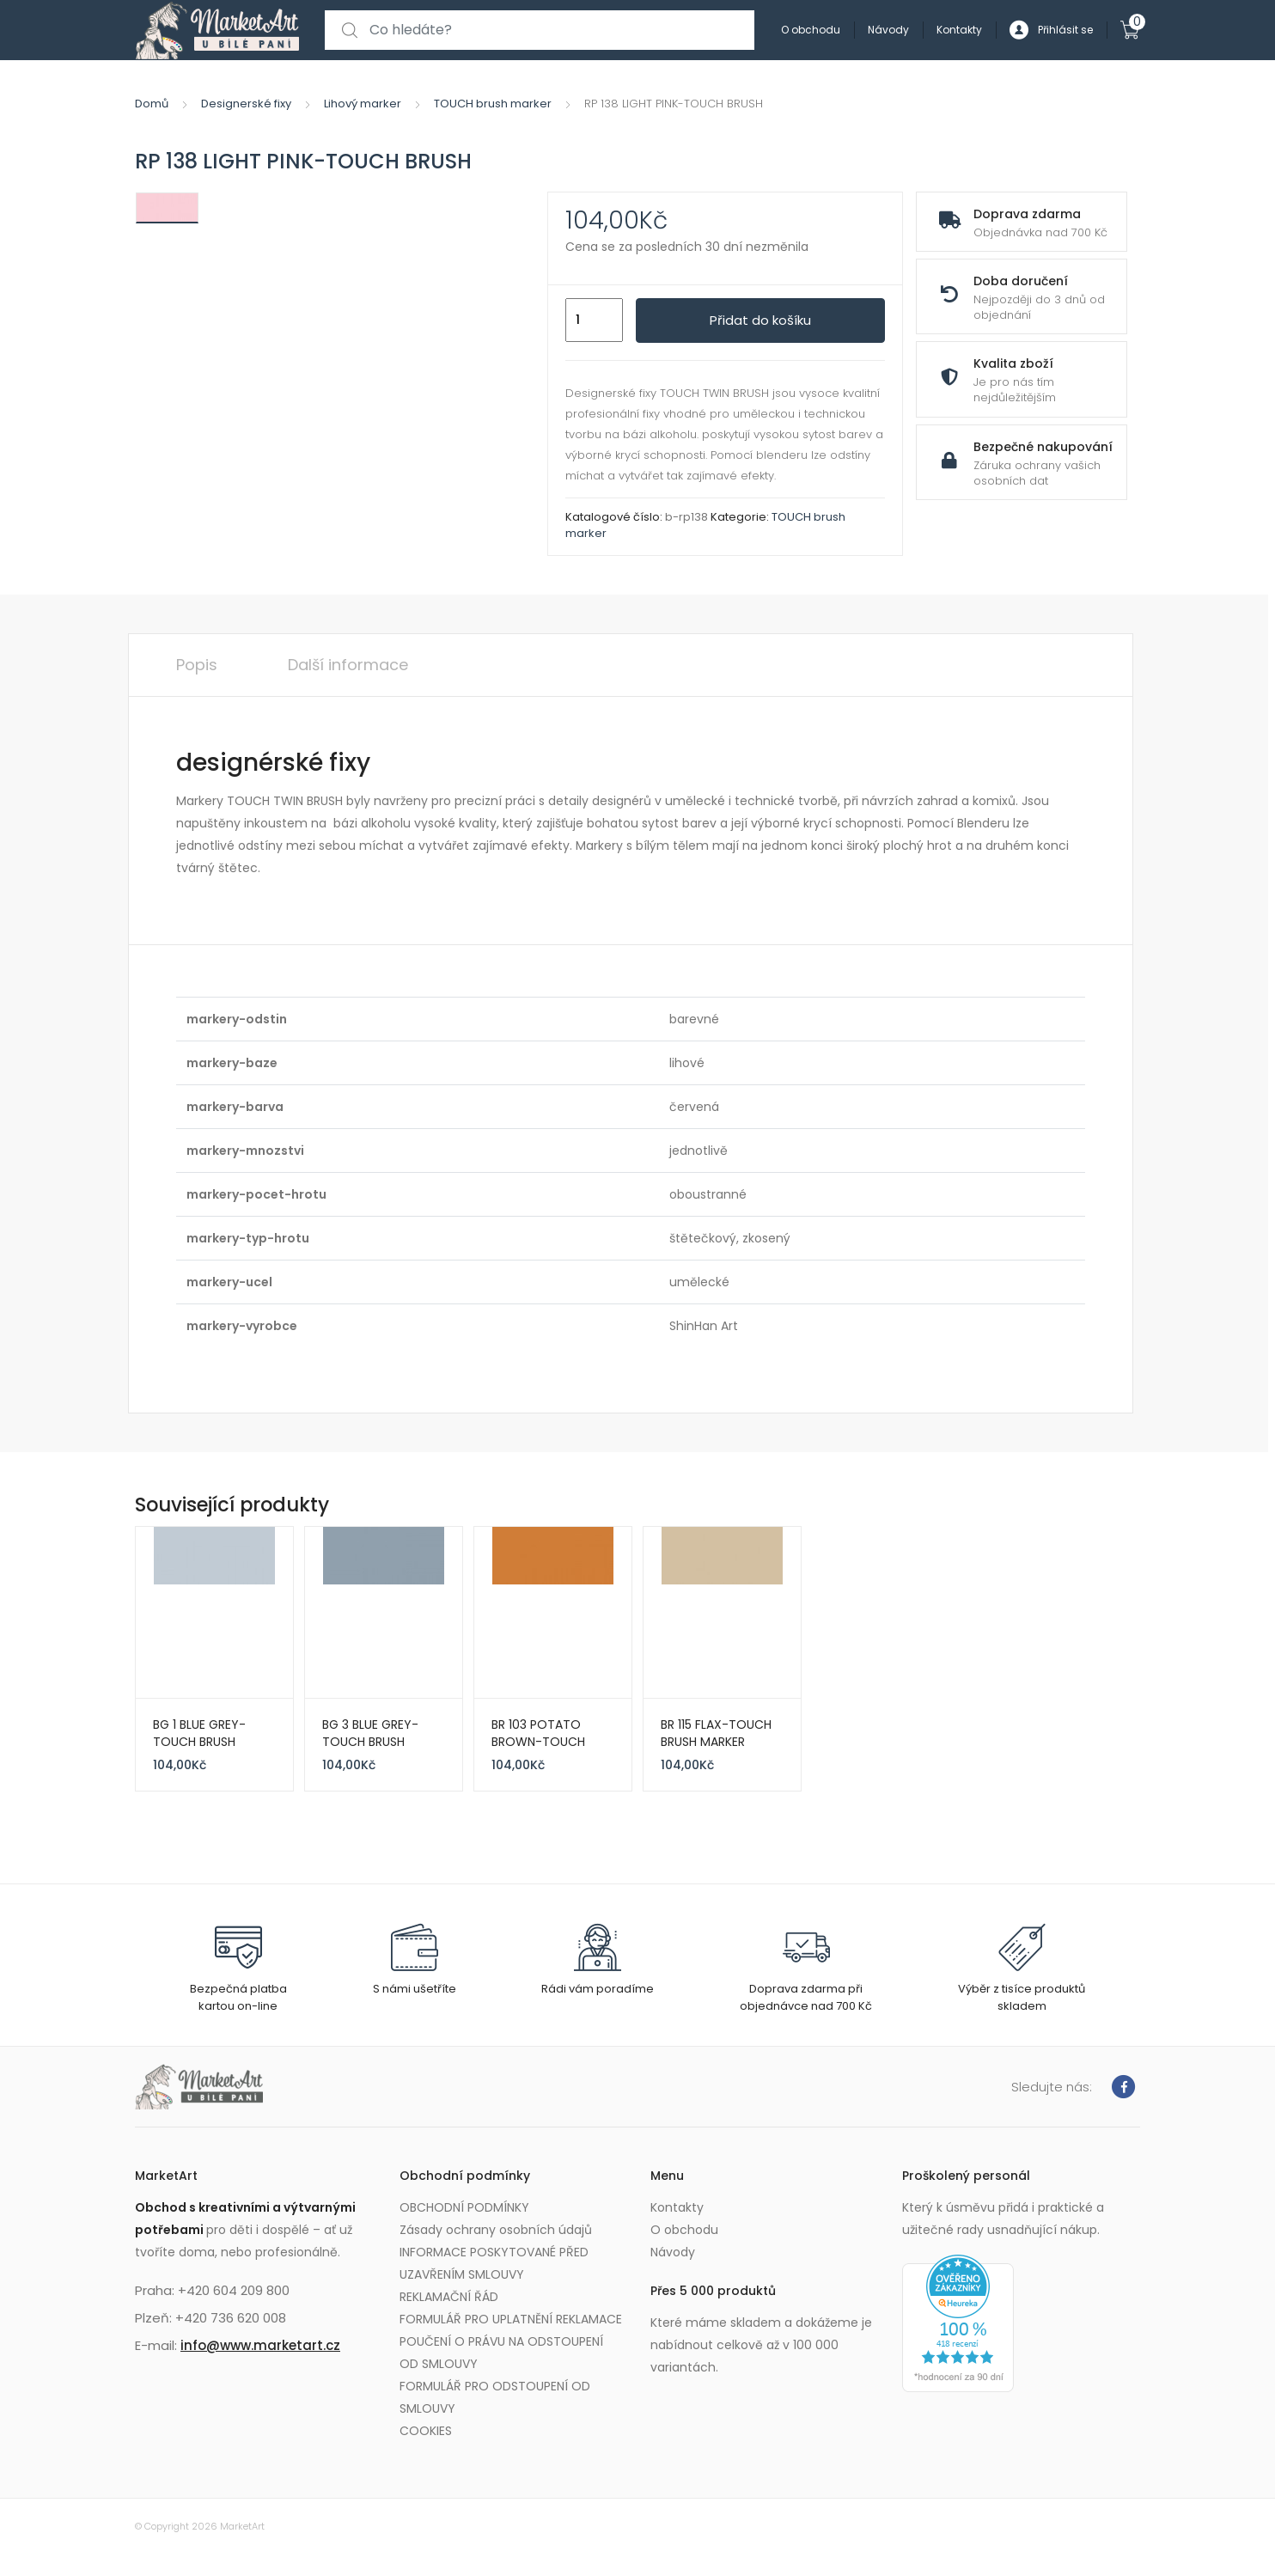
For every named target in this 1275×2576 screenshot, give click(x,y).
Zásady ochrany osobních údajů (496, 2229)
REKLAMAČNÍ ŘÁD (449, 2296)
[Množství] (594, 320)
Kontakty (959, 29)
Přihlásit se (1051, 30)
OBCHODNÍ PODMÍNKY (464, 2207)
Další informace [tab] (348, 664)
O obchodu (810, 29)
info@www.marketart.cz (260, 2345)
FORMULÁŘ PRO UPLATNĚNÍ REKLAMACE (511, 2319)
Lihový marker (362, 103)
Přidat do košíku (760, 320)
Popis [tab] (196, 664)
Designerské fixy (246, 103)
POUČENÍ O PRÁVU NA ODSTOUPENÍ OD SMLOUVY (501, 2352)
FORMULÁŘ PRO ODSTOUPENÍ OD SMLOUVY (495, 2397)
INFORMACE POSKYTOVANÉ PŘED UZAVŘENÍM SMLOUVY (494, 2263)
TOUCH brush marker (493, 103)
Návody (888, 29)
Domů (151, 103)
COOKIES (426, 2430)
